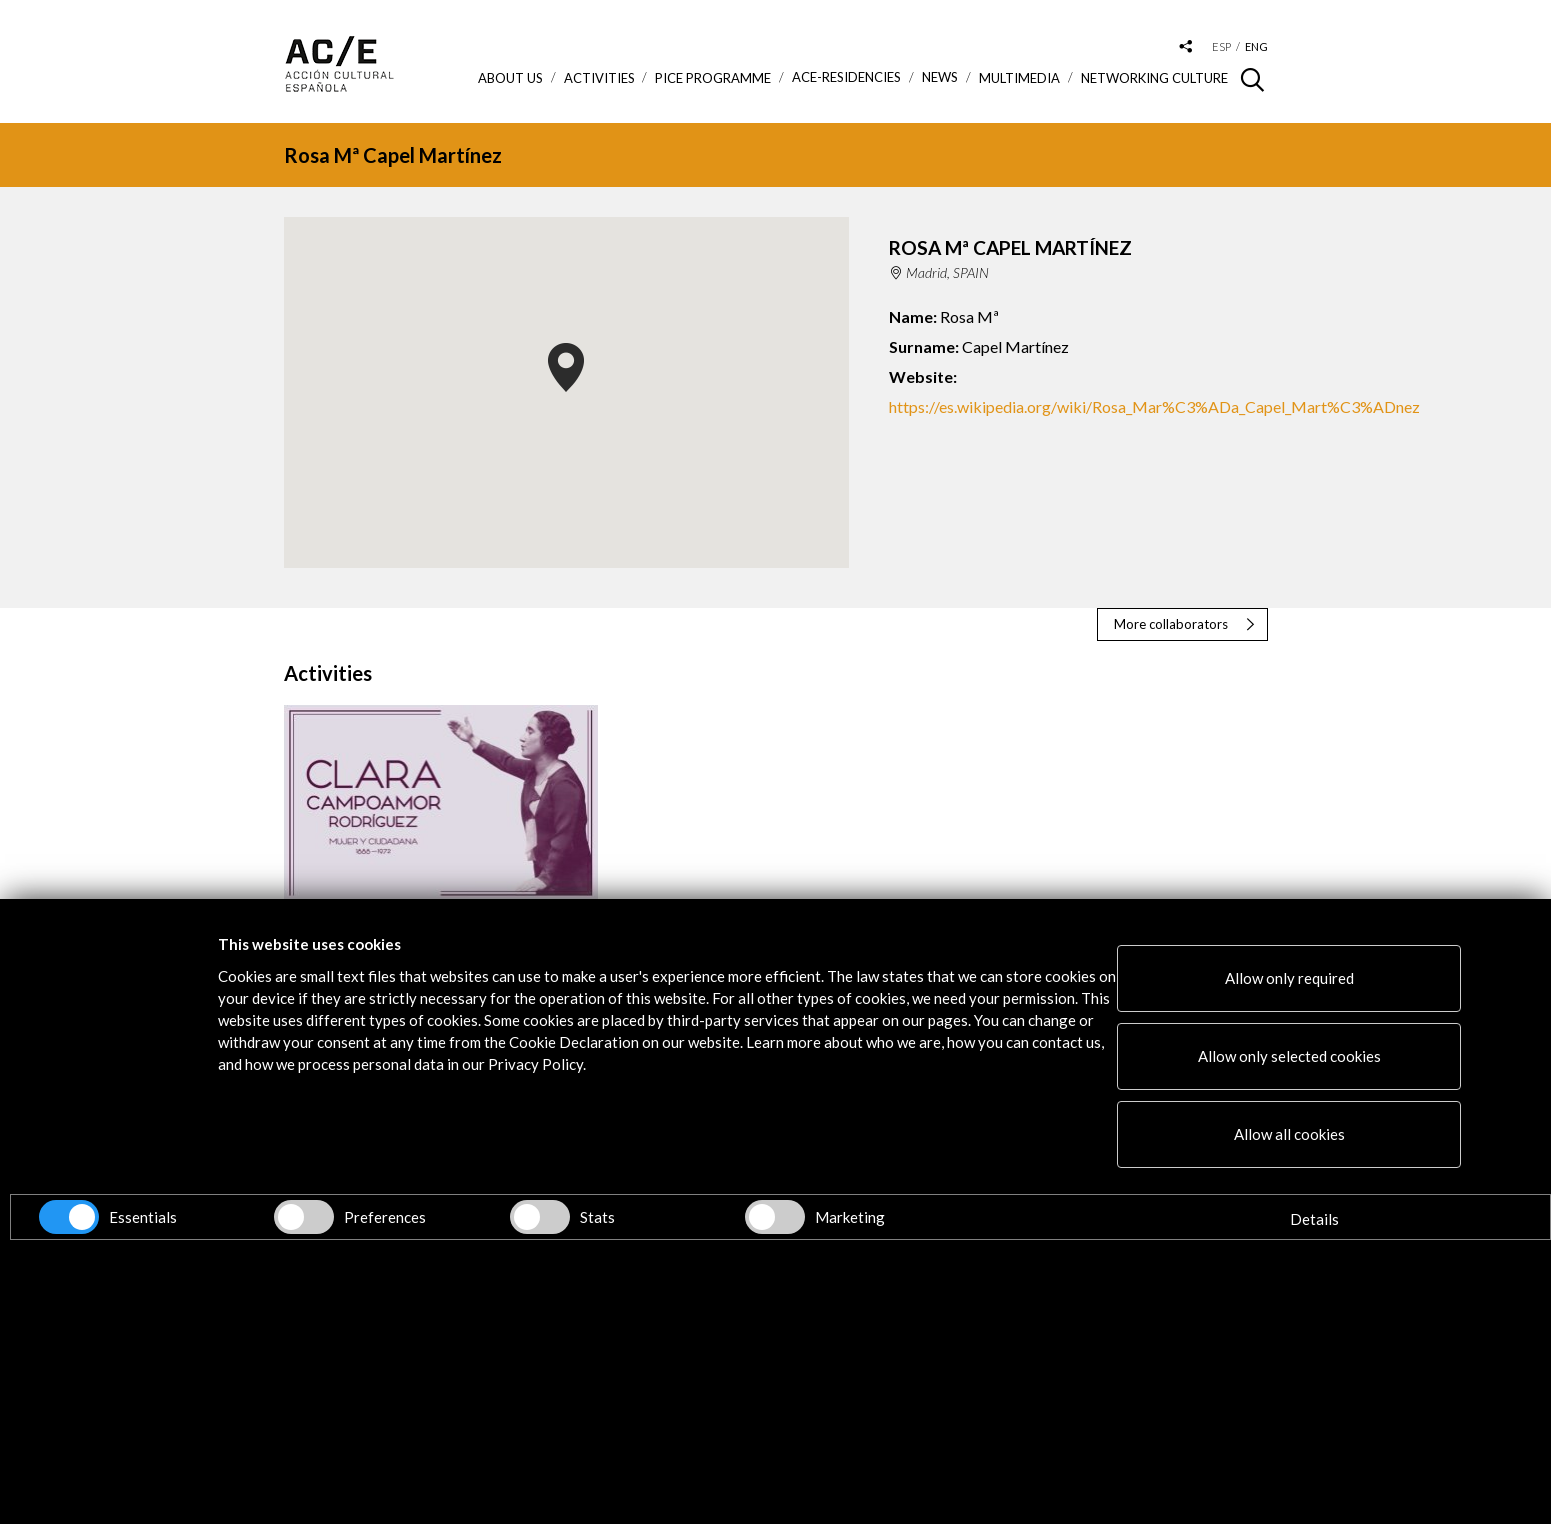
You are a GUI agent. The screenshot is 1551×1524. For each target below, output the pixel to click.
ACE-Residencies (846, 77)
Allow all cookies (1289, 1134)
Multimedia (1019, 78)
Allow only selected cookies (1289, 1056)
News (940, 77)
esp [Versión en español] (1221, 46)
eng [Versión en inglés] (1256, 46)
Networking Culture (1154, 78)
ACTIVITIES (599, 78)
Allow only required (1289, 978)
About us (510, 78)
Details (1314, 1219)
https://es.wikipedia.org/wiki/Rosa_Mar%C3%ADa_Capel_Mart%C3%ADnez (1154, 406)
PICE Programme (713, 78)
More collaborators (1171, 624)
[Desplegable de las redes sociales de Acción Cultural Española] (1185, 47)
